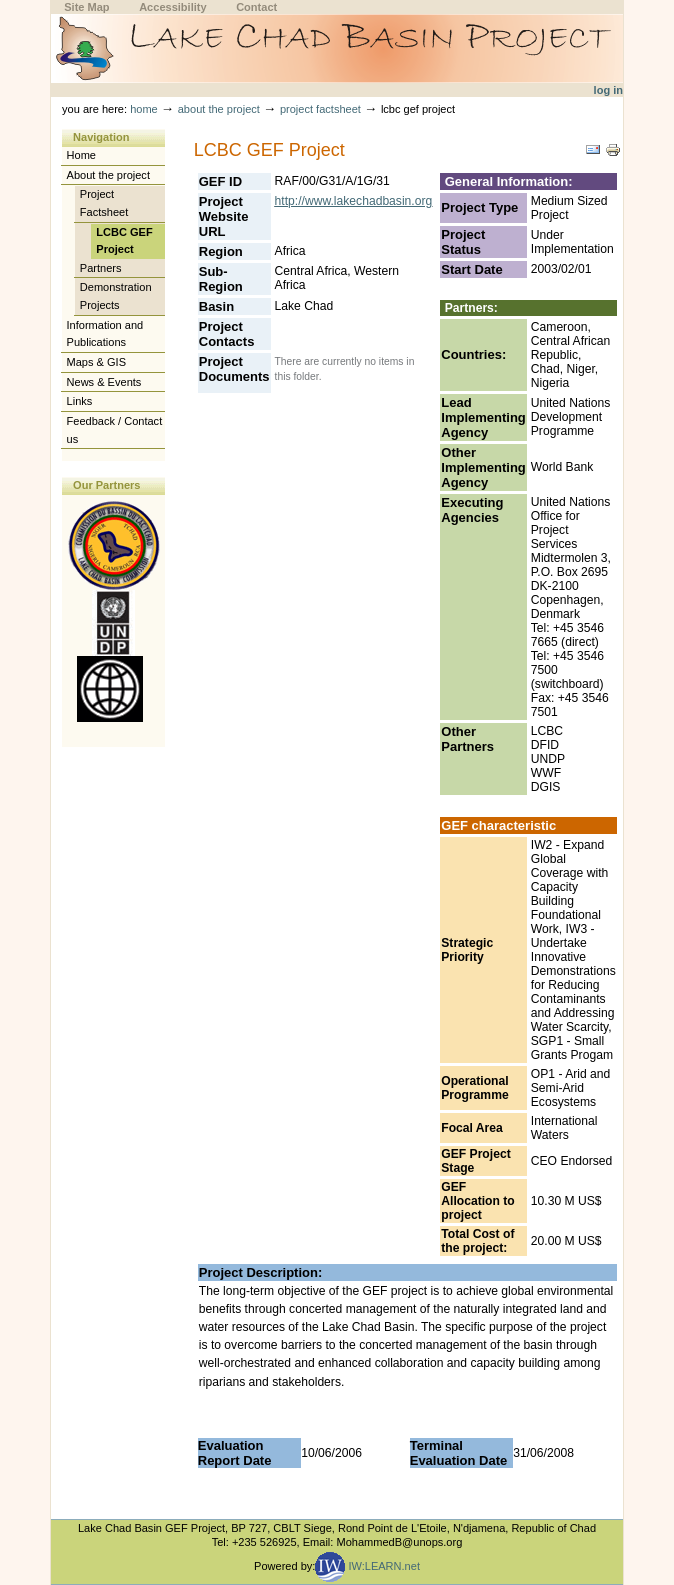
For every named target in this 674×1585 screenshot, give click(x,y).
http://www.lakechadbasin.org (354, 201)
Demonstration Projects (116, 296)
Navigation (101, 137)
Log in (608, 90)
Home (144, 109)
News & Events (104, 382)
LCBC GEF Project (124, 241)
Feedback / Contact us (115, 430)
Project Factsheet (320, 109)
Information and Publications (105, 334)
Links (80, 401)
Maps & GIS (96, 362)
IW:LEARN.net (367, 1566)
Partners (101, 268)
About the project (219, 109)
